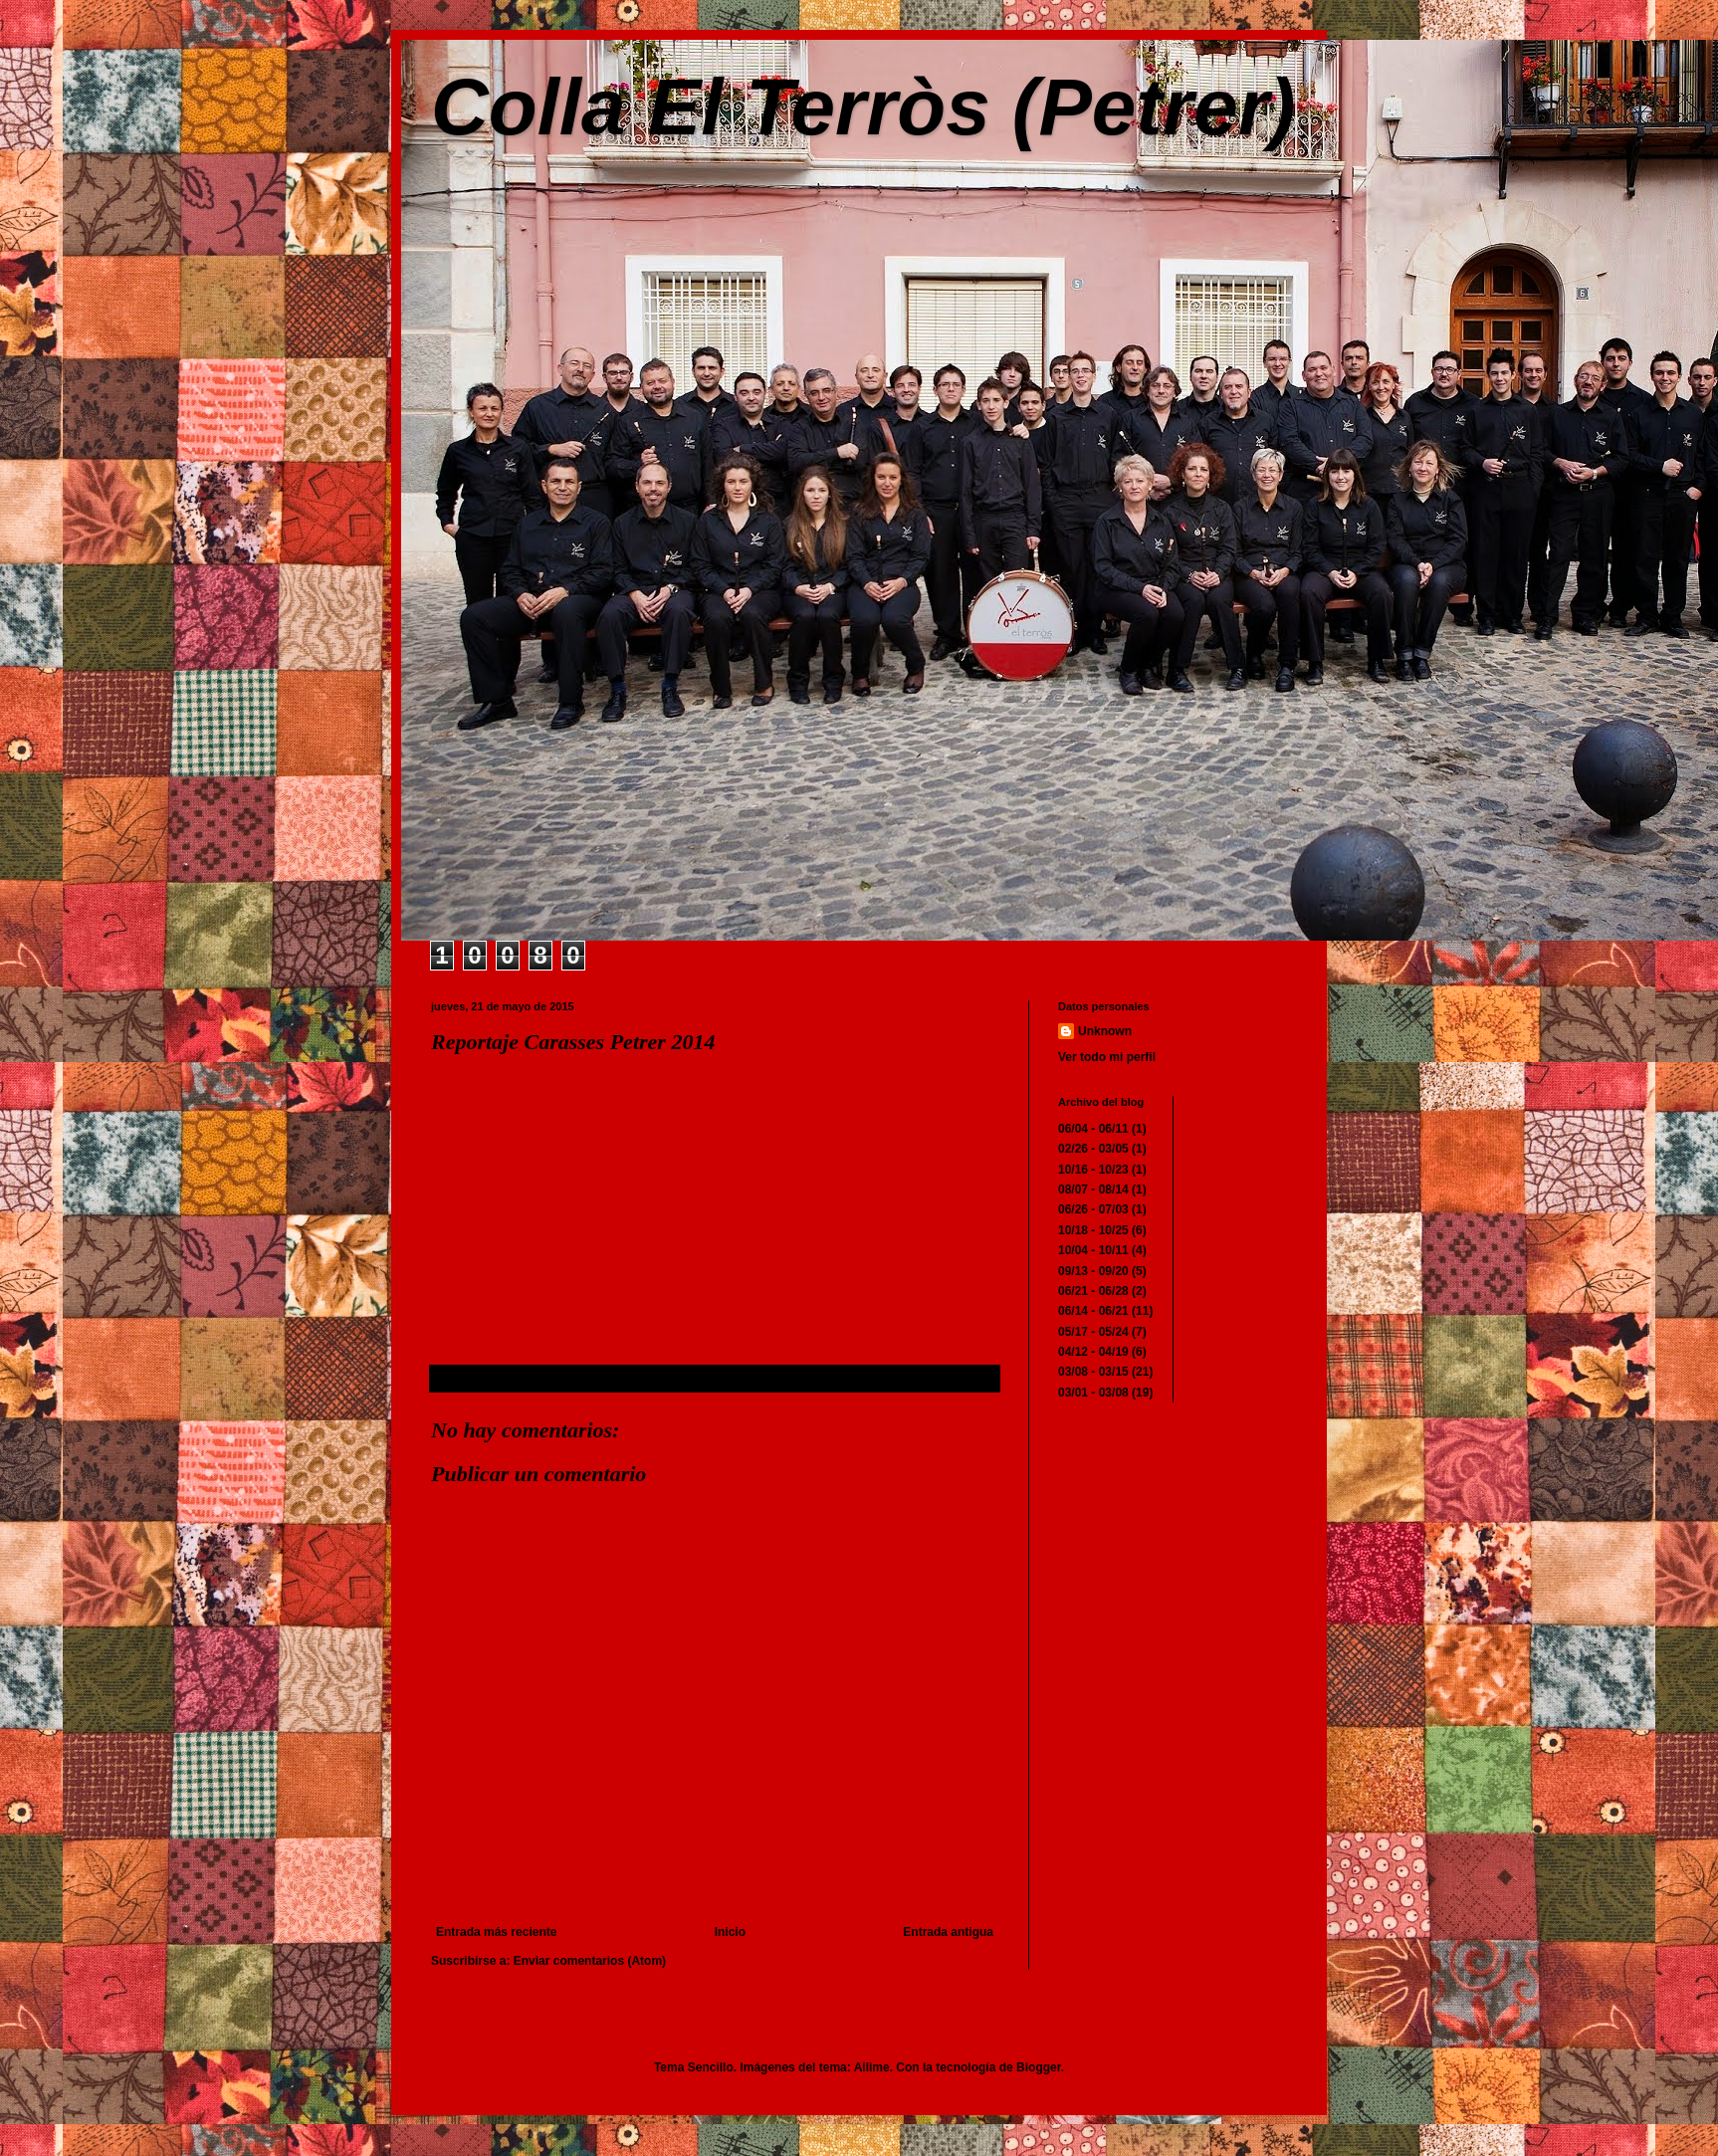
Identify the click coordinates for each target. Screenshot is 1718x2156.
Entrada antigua (948, 1932)
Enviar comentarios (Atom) (590, 1961)
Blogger (1038, 2067)
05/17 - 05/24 (1093, 1332)
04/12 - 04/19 (1093, 1352)
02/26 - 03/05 (1093, 1149)
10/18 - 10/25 (1093, 1230)
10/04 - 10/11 (1093, 1250)
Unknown (1105, 1031)
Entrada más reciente (496, 1932)
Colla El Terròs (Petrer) (863, 107)
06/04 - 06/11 (1093, 1129)
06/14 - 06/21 (1093, 1311)
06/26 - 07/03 (1093, 1209)
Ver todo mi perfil (1107, 1057)
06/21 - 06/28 (1093, 1291)
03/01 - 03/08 (1093, 1393)
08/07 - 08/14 (1093, 1189)
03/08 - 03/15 (1093, 1372)
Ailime (872, 2067)
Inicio (730, 1932)
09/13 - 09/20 (1093, 1271)
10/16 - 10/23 (1093, 1170)
